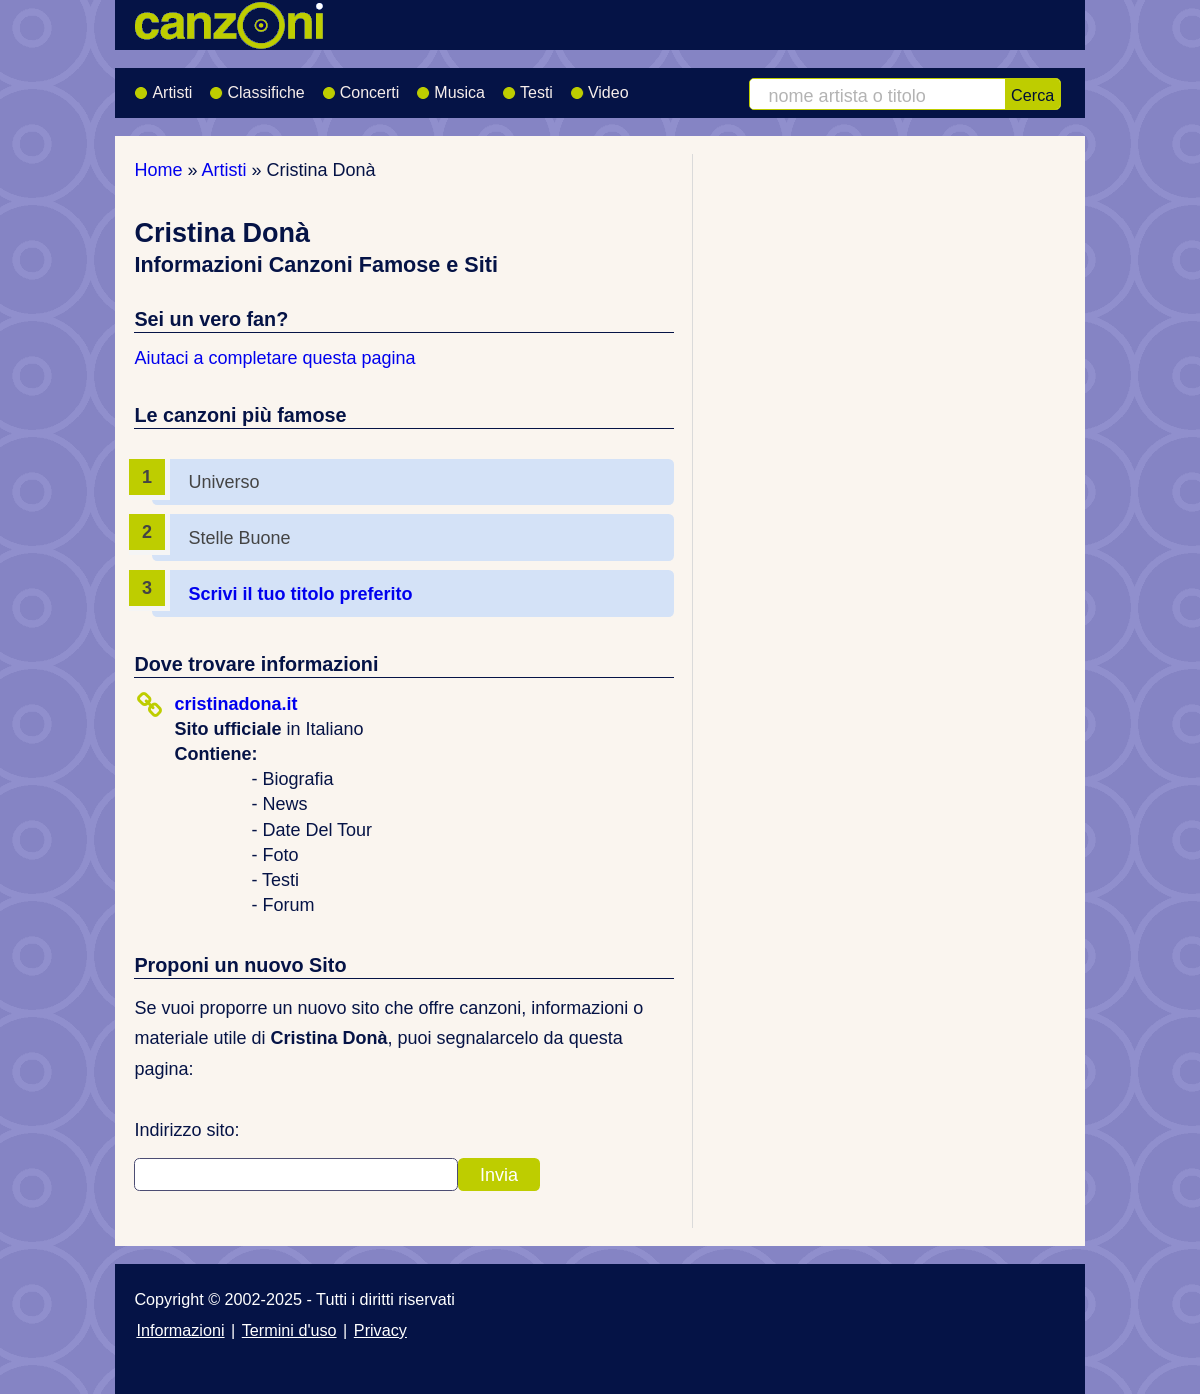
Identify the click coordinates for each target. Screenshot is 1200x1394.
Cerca (1032, 95)
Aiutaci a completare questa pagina (274, 358)
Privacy (380, 1330)
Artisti (163, 86)
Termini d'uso (289, 1330)
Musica (450, 86)
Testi (527, 86)
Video (599, 86)
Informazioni (180, 1330)
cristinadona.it (235, 704)
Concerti (361, 86)
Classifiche (256, 86)
